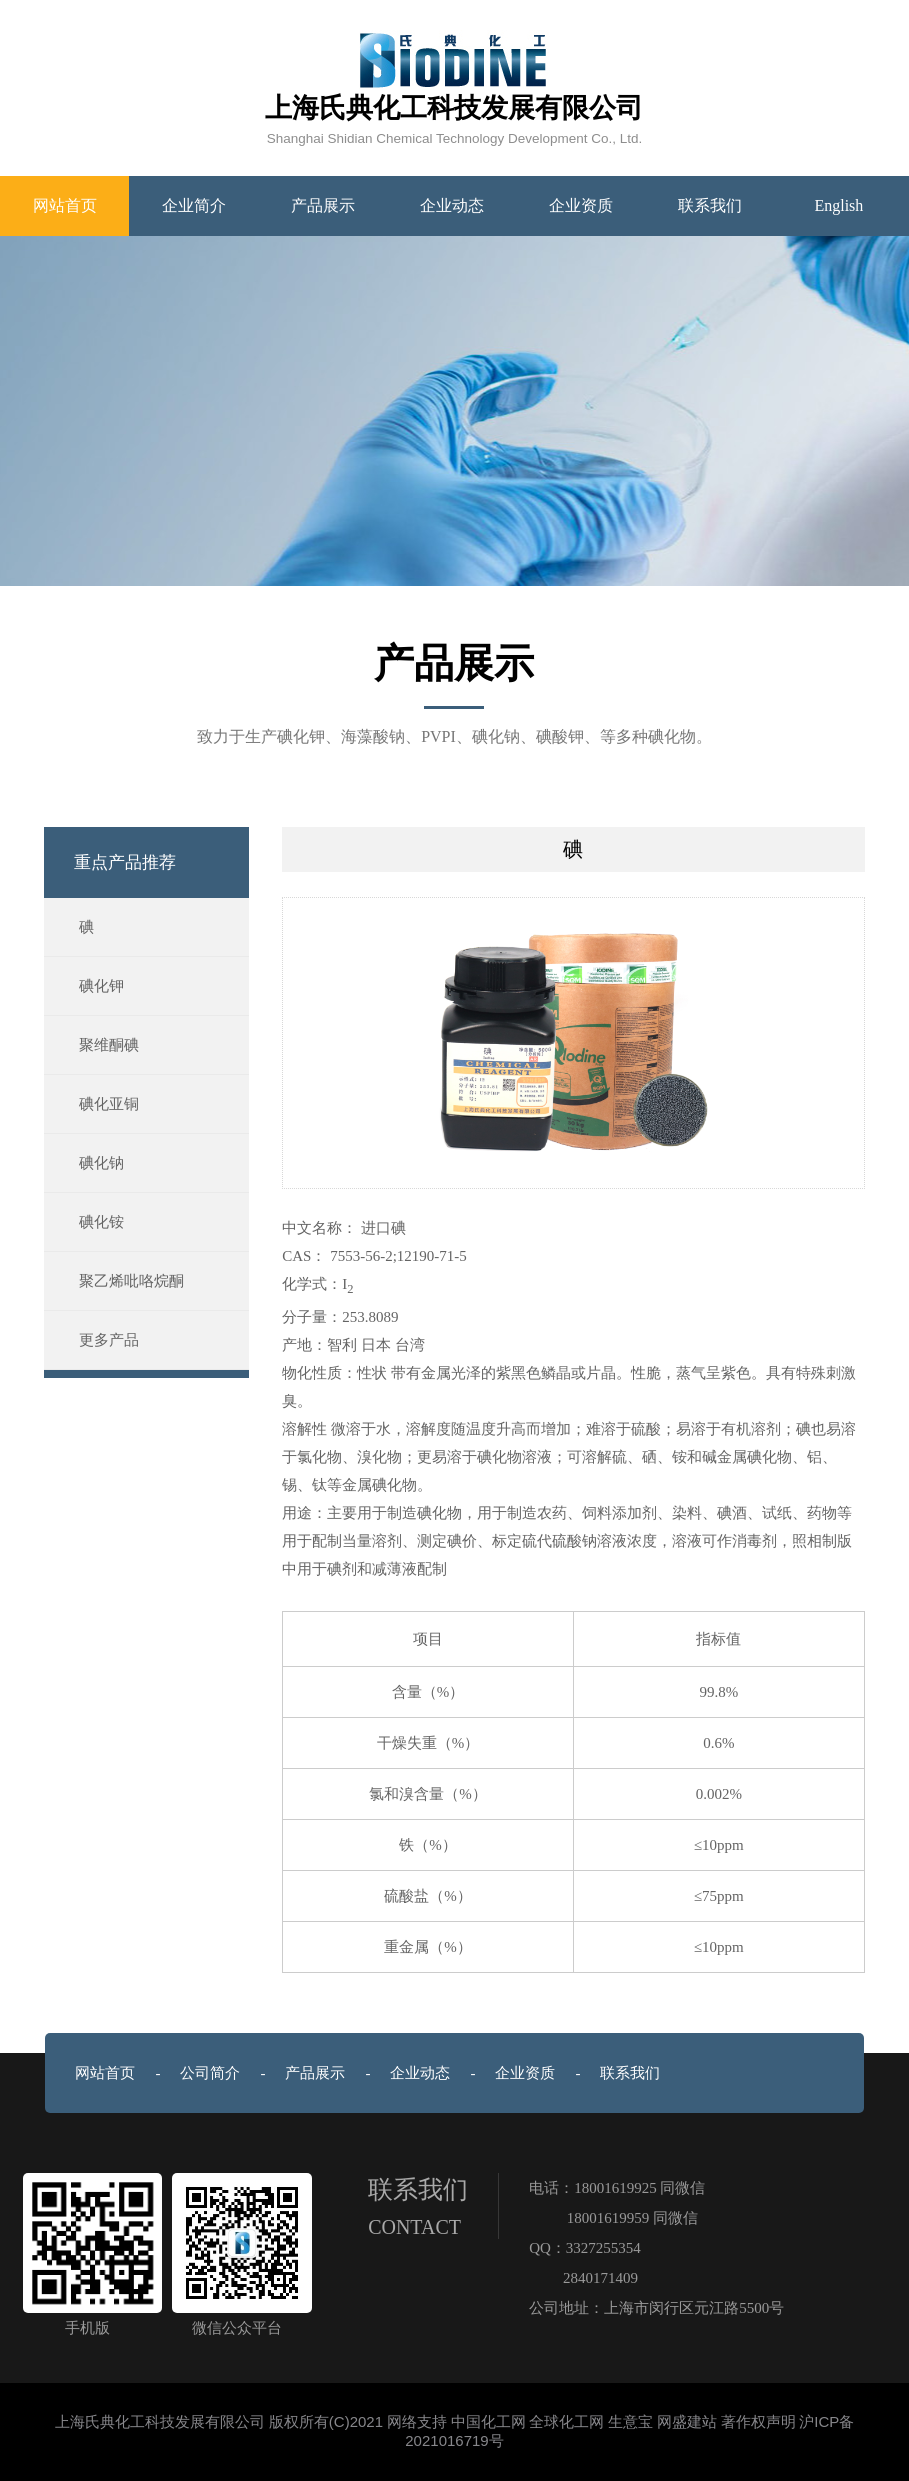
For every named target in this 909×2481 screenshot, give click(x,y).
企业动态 (452, 205)
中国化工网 (488, 2421)
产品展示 (323, 205)
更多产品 (109, 1340)
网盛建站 (687, 2421)
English (838, 205)
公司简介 (210, 2073)
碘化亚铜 (109, 1104)
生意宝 (630, 2421)
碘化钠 (101, 1163)
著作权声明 (758, 2421)
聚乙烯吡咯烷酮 (131, 1281)
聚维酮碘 (109, 1045)
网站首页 (65, 205)
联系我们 (710, 205)
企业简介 (194, 205)
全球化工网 (566, 2421)
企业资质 (581, 205)
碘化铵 (101, 1222)
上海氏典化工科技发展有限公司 (160, 2421)
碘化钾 (101, 986)
